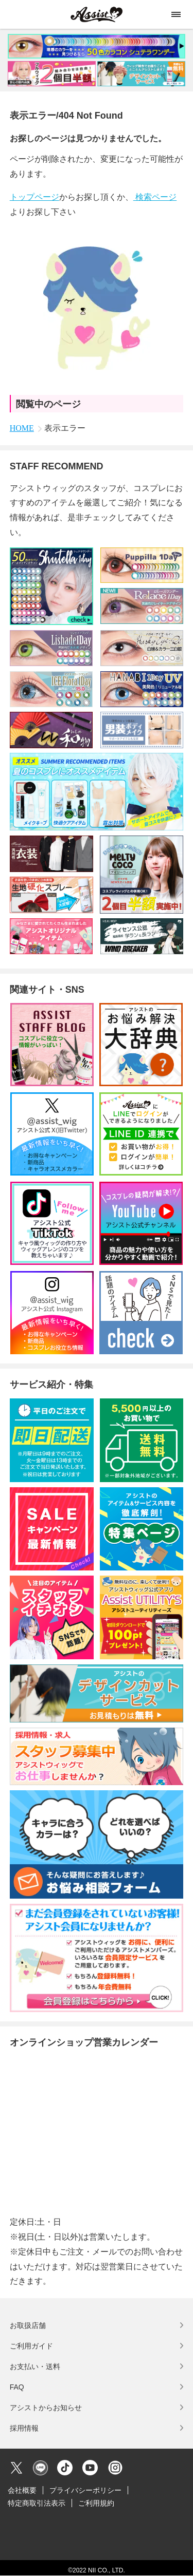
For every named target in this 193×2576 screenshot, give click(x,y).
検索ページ (155, 197)
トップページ (34, 197)
